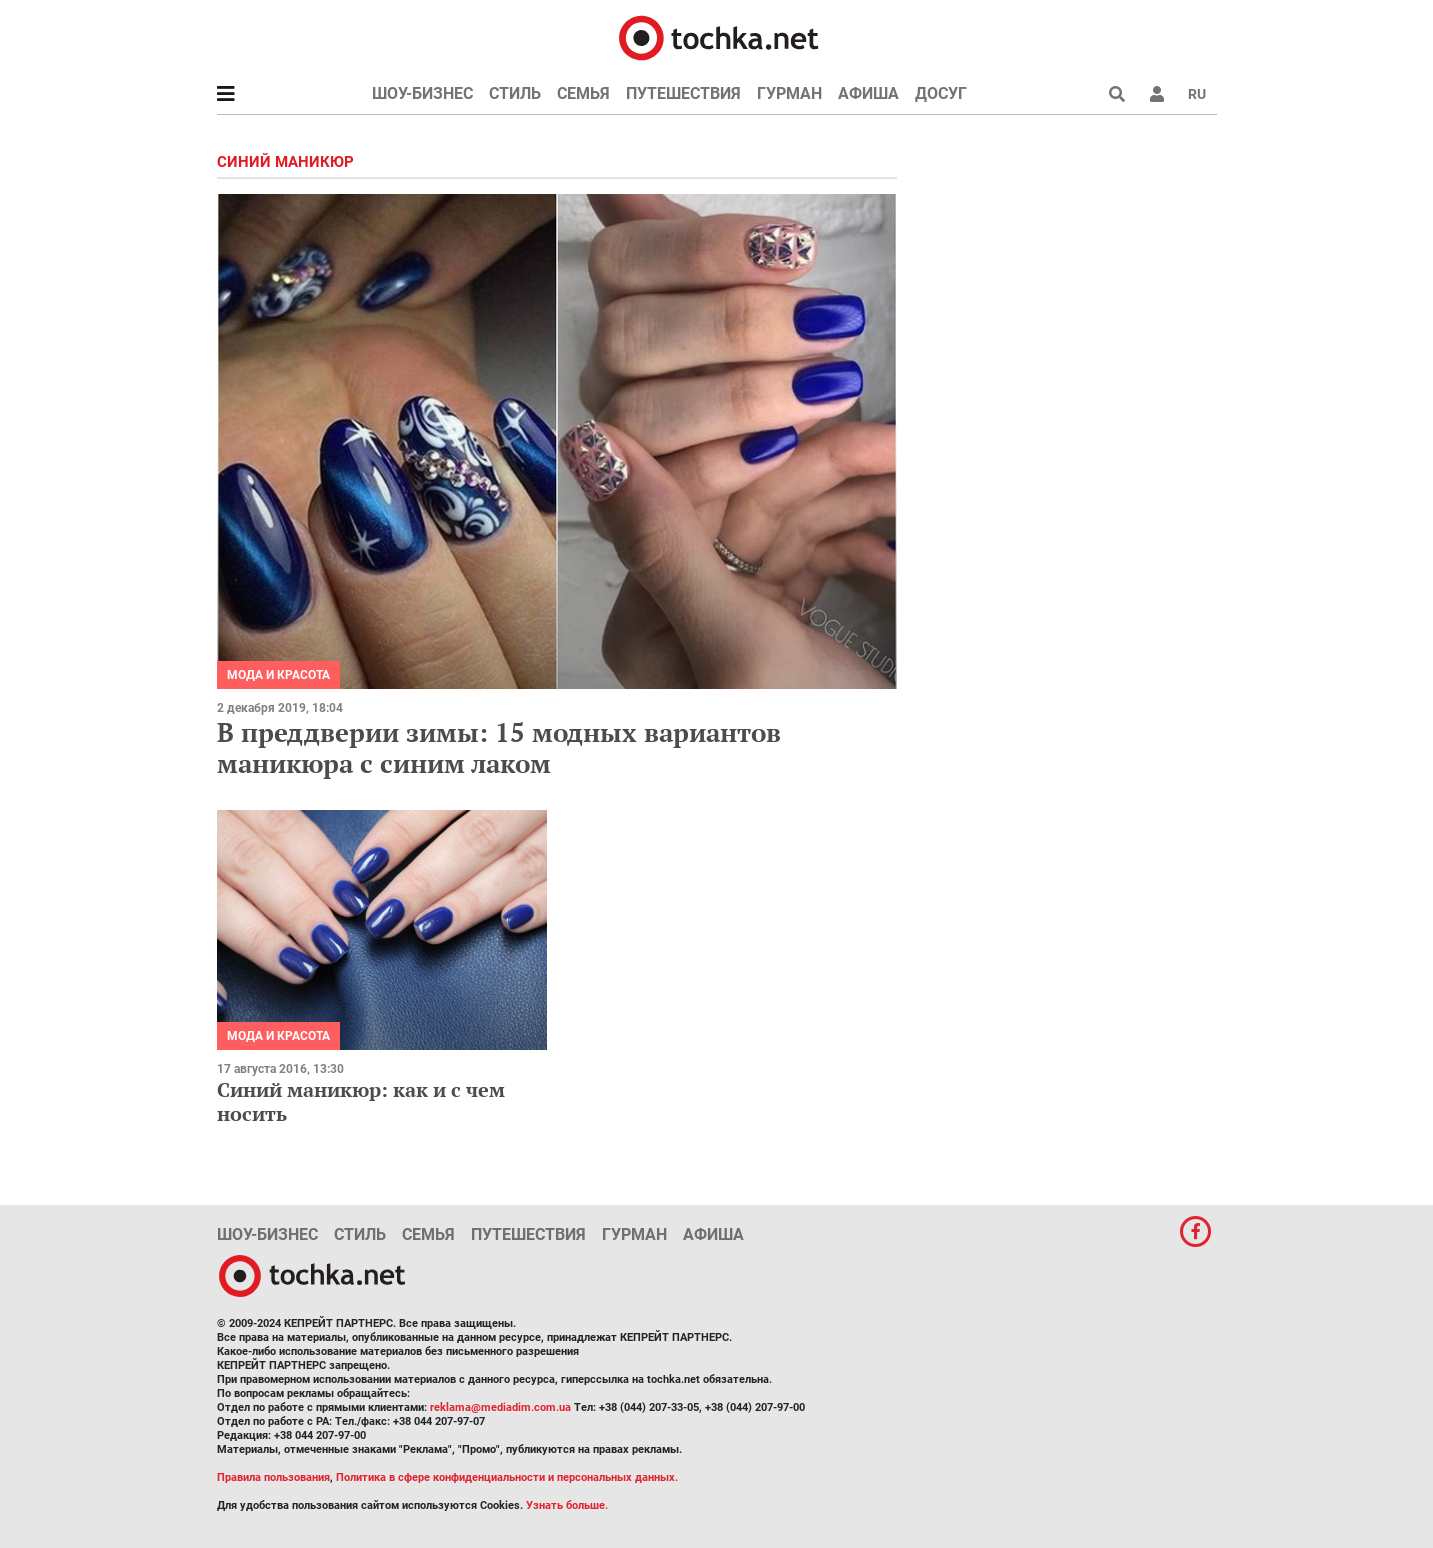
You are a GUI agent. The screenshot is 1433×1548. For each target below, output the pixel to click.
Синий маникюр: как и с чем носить (361, 1101)
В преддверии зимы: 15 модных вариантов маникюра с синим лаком (499, 747)
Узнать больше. (567, 1505)
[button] (1157, 94)
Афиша (868, 93)
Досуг (941, 93)
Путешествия (683, 93)
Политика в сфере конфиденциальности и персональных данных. (507, 1477)
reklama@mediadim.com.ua (500, 1407)
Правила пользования (273, 1477)
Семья (583, 93)
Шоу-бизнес (422, 93)
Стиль (515, 93)
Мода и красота (278, 675)
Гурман (789, 93)
